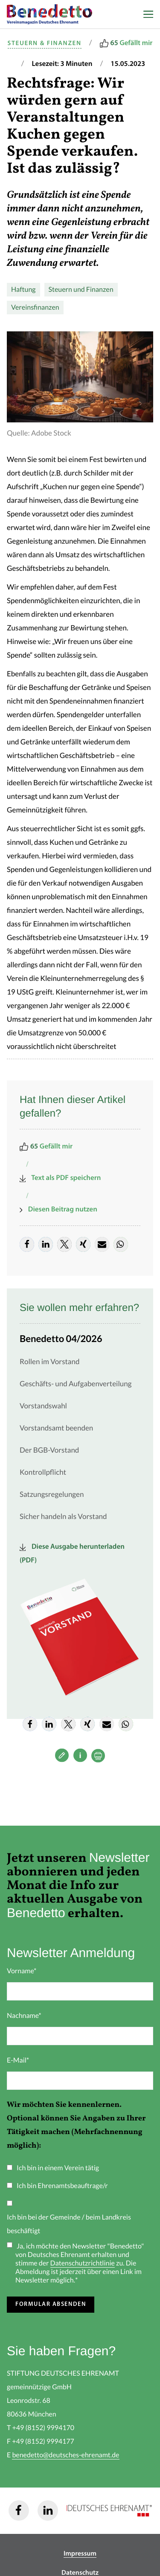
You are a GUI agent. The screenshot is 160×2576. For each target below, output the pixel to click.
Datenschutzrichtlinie (82, 2263)
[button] (27, 1244)
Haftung (23, 290)
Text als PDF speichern (60, 1178)
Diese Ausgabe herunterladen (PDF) (72, 1554)
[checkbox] (80, 2201)
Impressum (80, 2553)
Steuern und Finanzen (81, 290)
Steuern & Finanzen (44, 43)
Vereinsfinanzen (35, 307)
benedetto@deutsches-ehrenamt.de (65, 2455)
